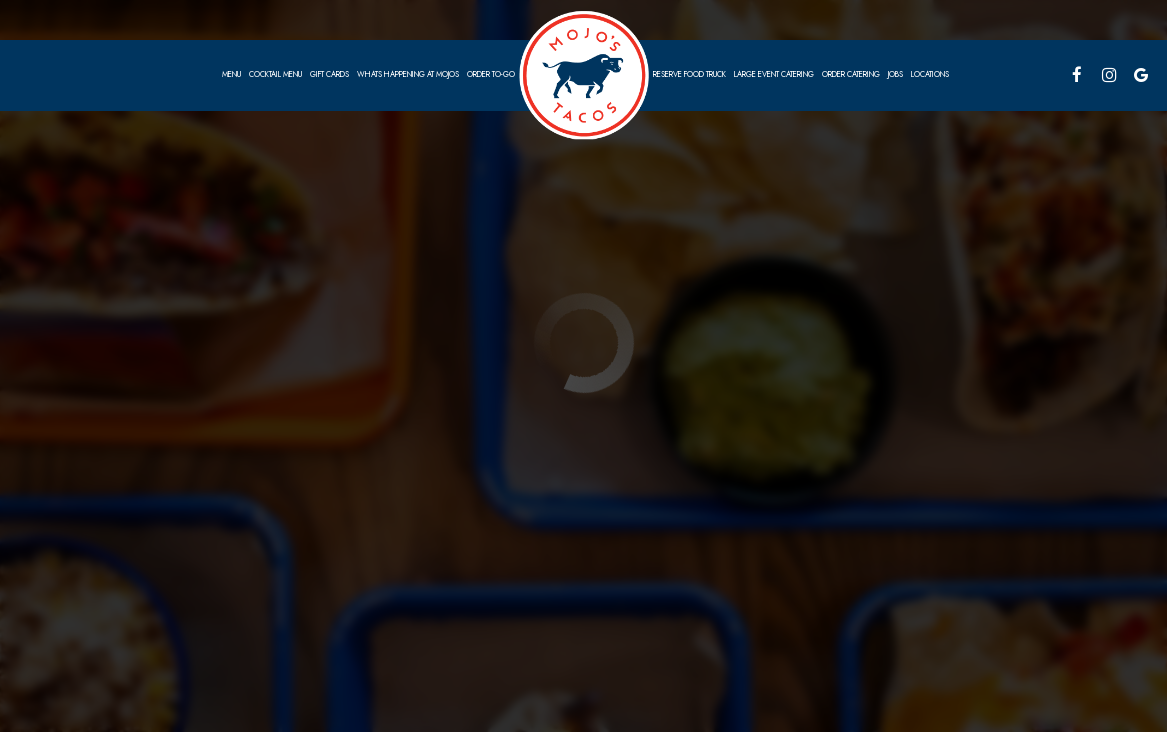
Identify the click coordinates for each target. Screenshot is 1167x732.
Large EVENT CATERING (774, 74)
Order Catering (851, 74)
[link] (584, 74)
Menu (231, 74)
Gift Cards (329, 74)
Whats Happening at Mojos (408, 74)
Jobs (895, 74)
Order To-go (491, 74)
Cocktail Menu (275, 74)
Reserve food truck (689, 74)
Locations (930, 74)
